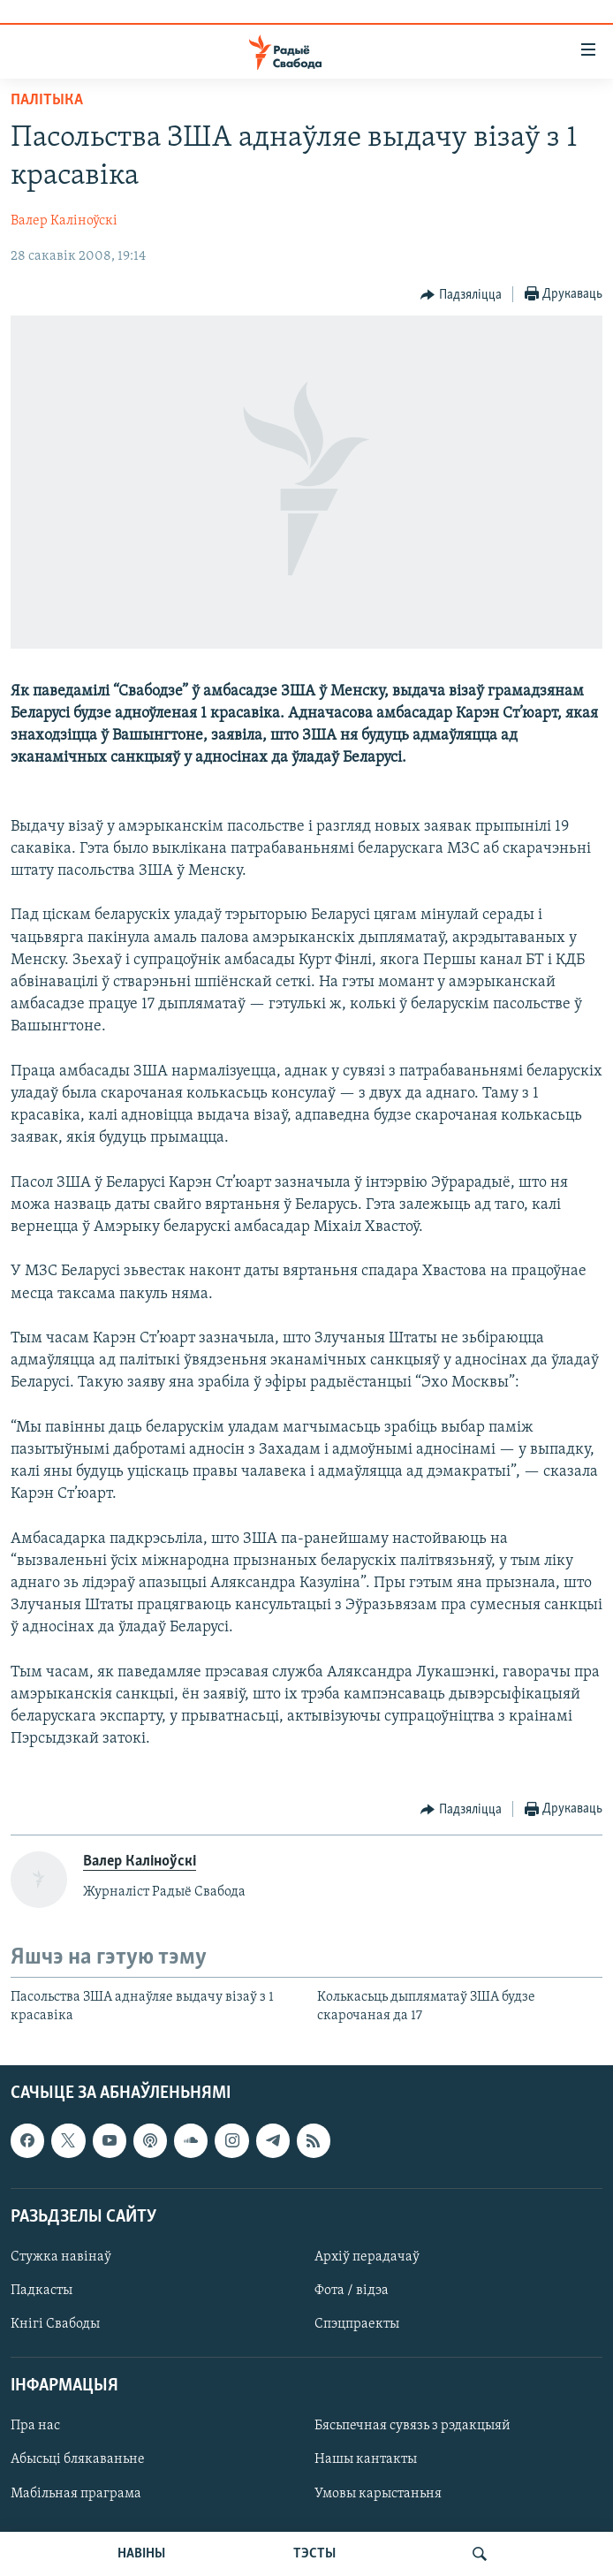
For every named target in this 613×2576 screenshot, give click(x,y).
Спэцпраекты (356, 2324)
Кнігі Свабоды (55, 2324)
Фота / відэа (351, 2290)
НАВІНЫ (141, 2554)
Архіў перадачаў (367, 2257)
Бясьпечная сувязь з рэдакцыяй (412, 2426)
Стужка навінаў (61, 2257)
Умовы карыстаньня (378, 2493)
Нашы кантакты (365, 2459)
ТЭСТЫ (314, 2554)
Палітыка (47, 100)
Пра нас (35, 2426)
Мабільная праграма (76, 2493)
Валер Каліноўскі (64, 221)
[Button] (461, 295)
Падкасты (41, 2290)
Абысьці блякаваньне (78, 2459)
